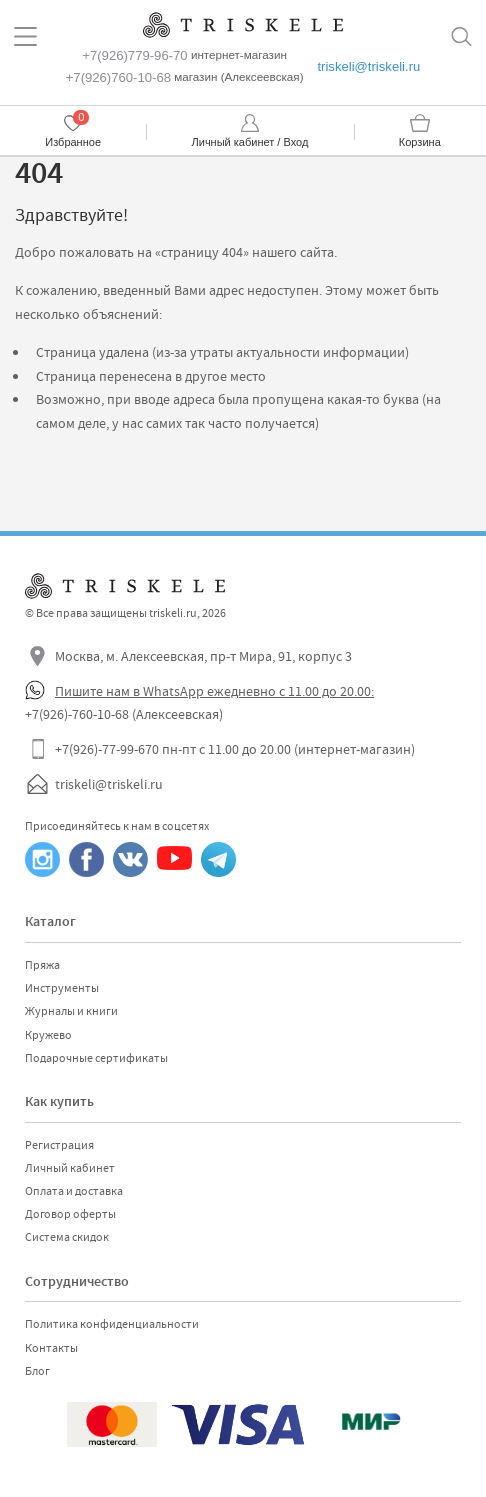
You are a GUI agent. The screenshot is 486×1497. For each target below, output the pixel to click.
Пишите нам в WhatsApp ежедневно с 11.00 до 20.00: (214, 691)
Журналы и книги (71, 1011)
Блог (37, 1371)
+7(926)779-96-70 (134, 55)
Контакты (51, 1348)
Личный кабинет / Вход (250, 142)
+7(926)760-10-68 (118, 77)
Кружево (48, 1035)
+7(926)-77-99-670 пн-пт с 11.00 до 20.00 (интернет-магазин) (235, 749)
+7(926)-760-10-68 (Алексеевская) (124, 714)
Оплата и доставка (74, 1191)
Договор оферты (70, 1214)
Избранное (73, 142)
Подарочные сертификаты (96, 1058)
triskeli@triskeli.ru (368, 66)
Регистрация (59, 1145)
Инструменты (62, 988)
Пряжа (42, 965)
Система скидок (67, 1237)
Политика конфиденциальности (112, 1324)
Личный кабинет (70, 1168)
